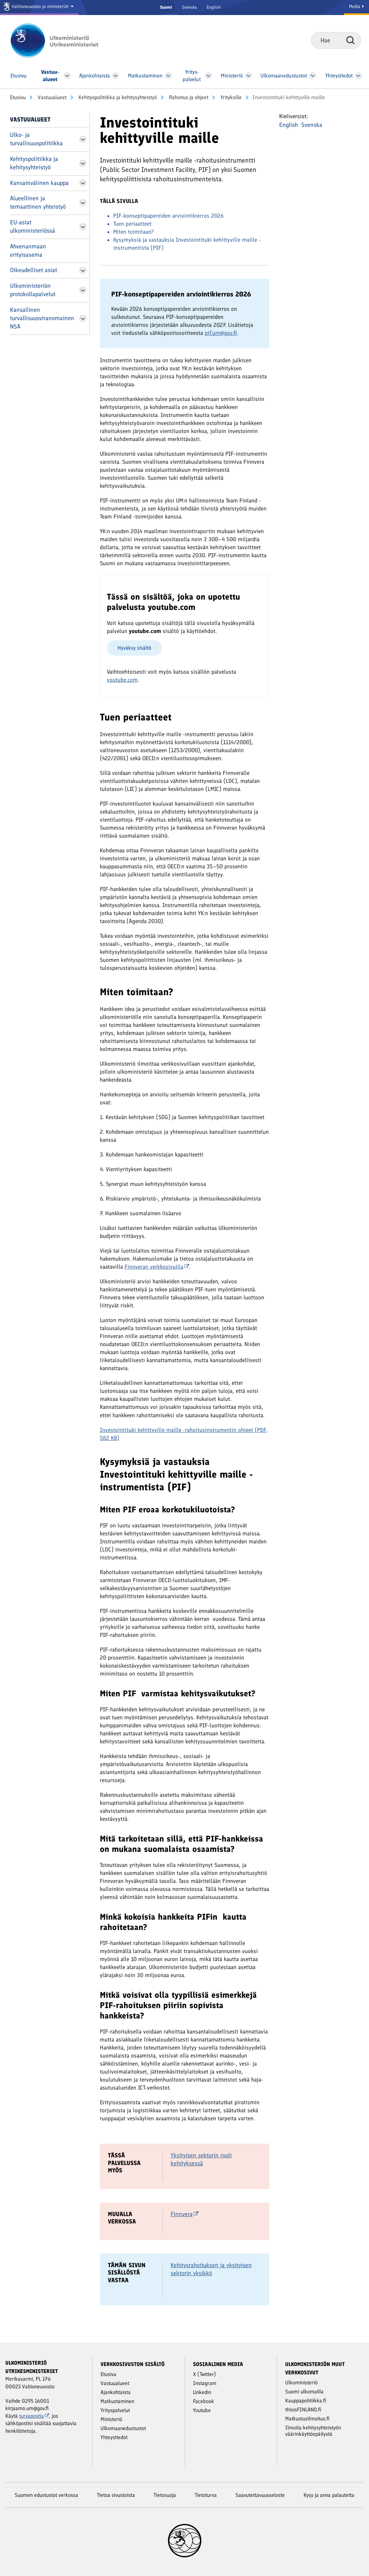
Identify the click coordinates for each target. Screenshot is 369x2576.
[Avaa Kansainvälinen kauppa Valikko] (82, 183)
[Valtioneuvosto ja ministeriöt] (39, 7)
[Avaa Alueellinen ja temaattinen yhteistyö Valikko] (82, 202)
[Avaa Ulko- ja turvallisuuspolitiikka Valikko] (82, 139)
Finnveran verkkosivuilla (157, 1266)
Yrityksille (230, 97)
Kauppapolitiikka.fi (305, 2400)
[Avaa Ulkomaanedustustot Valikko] (313, 75)
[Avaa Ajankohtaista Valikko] (115, 75)
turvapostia (34, 2416)
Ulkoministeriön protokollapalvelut (32, 290)
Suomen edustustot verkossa (46, 2495)
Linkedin (202, 2392)
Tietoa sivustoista (116, 2495)
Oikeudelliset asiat (33, 270)
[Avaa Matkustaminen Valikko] (168, 75)
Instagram (204, 2383)
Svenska (189, 7)
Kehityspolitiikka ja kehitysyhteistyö (117, 97)
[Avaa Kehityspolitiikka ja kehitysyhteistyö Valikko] (82, 163)
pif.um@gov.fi (221, 333)
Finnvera (184, 2214)
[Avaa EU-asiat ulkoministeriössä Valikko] (82, 226)
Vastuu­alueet (51, 97)
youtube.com (122, 679)
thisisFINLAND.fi (303, 2409)
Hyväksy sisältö (134, 648)
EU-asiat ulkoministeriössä (32, 226)
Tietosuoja (165, 2495)
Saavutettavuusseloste (260, 2495)
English (214, 7)
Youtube (202, 2410)
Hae (350, 40)
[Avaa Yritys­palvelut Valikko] (208, 75)
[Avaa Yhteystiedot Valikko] (358, 75)
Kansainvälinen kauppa (39, 183)
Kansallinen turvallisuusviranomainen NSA (42, 318)
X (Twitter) (204, 2374)
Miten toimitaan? (133, 231)
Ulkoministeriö (301, 2382)
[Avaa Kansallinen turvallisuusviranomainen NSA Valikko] (82, 318)
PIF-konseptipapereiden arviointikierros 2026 (168, 215)
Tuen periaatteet (132, 223)
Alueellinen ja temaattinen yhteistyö (38, 202)
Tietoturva (206, 2495)
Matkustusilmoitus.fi (307, 2418)
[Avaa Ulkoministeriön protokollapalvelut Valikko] (82, 290)
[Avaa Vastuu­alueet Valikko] (67, 75)
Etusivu (18, 97)
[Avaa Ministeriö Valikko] (248, 75)
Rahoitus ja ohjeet (188, 97)
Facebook (203, 2401)
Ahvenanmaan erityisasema (28, 250)
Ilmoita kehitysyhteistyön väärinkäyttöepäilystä (313, 2430)
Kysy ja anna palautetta (329, 2495)
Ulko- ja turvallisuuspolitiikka (36, 139)
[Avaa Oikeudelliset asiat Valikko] (82, 270)
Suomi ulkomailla (304, 2391)
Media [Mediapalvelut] (356, 6)
